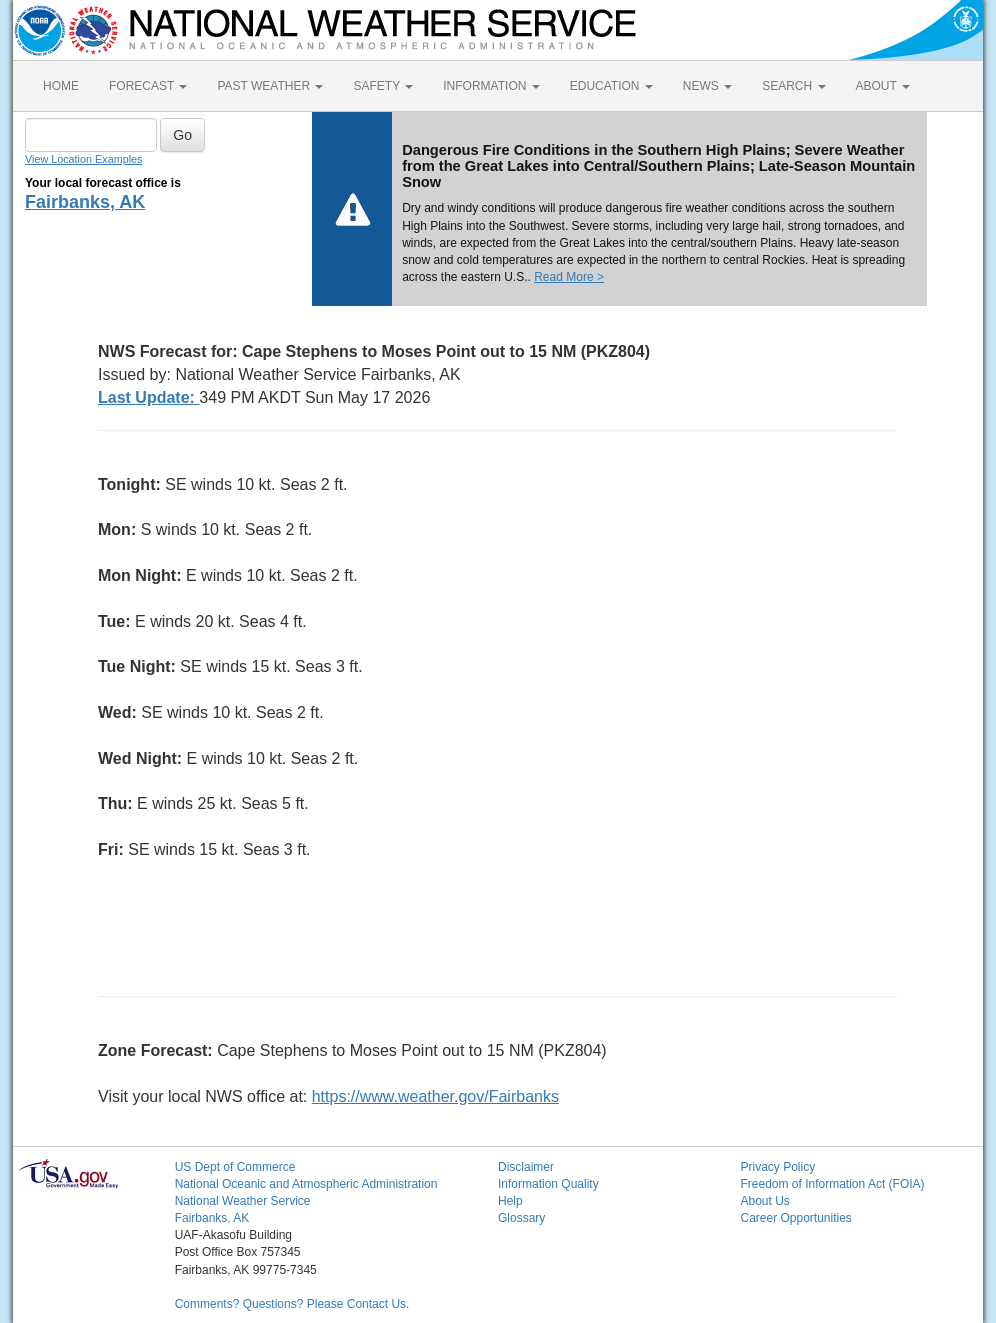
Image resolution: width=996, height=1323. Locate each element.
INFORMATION (491, 86)
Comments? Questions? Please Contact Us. (292, 1304)
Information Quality (548, 1184)
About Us (764, 1201)
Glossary (521, 1218)
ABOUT (883, 86)
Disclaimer (526, 1167)
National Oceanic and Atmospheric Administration (306, 1184)
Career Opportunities (795, 1218)
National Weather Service (243, 1201)
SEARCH (793, 86)
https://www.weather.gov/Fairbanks (435, 1096)
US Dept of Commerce (235, 1167)
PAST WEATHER (270, 86)
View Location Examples (83, 159)
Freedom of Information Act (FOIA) (832, 1184)
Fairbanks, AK (85, 202)
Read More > (569, 277)
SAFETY (383, 86)
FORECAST (148, 86)
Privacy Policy (777, 1167)
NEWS (707, 86)
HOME (61, 86)
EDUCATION (611, 86)
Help (510, 1201)
